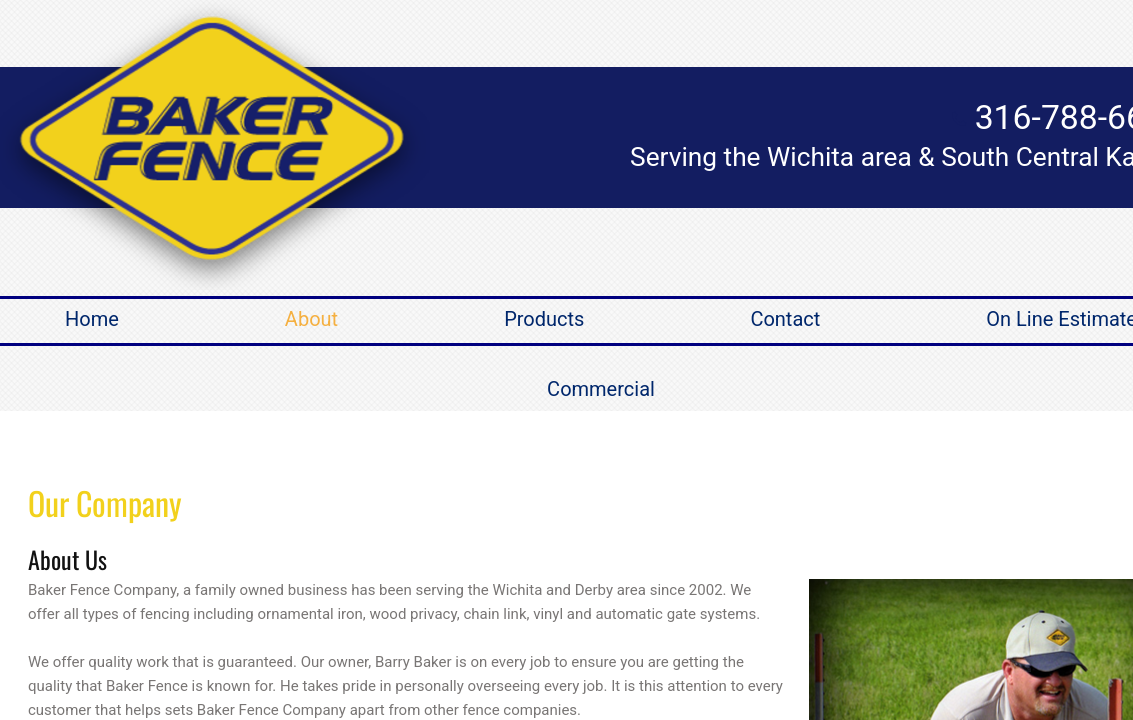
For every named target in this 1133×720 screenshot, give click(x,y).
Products (544, 319)
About (311, 319)
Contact (785, 319)
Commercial (601, 389)
